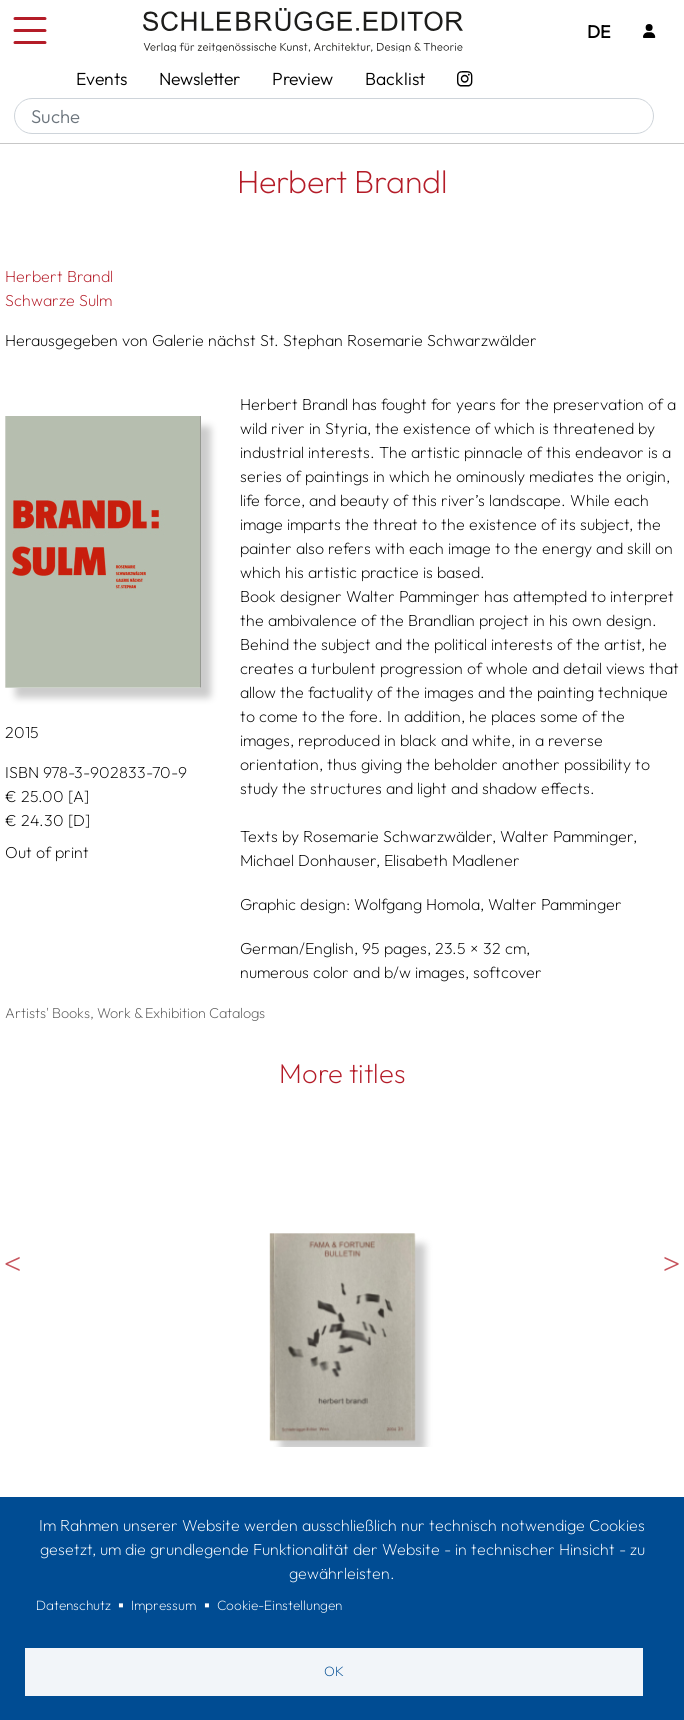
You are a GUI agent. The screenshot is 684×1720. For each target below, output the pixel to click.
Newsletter (199, 78)
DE (598, 31)
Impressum (163, 1605)
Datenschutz (73, 1605)
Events (101, 78)
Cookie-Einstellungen (279, 1605)
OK (334, 1671)
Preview (302, 78)
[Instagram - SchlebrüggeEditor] (464, 79)
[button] (107, 552)
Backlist (395, 78)
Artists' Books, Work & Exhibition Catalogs (135, 1013)
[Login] (649, 32)
